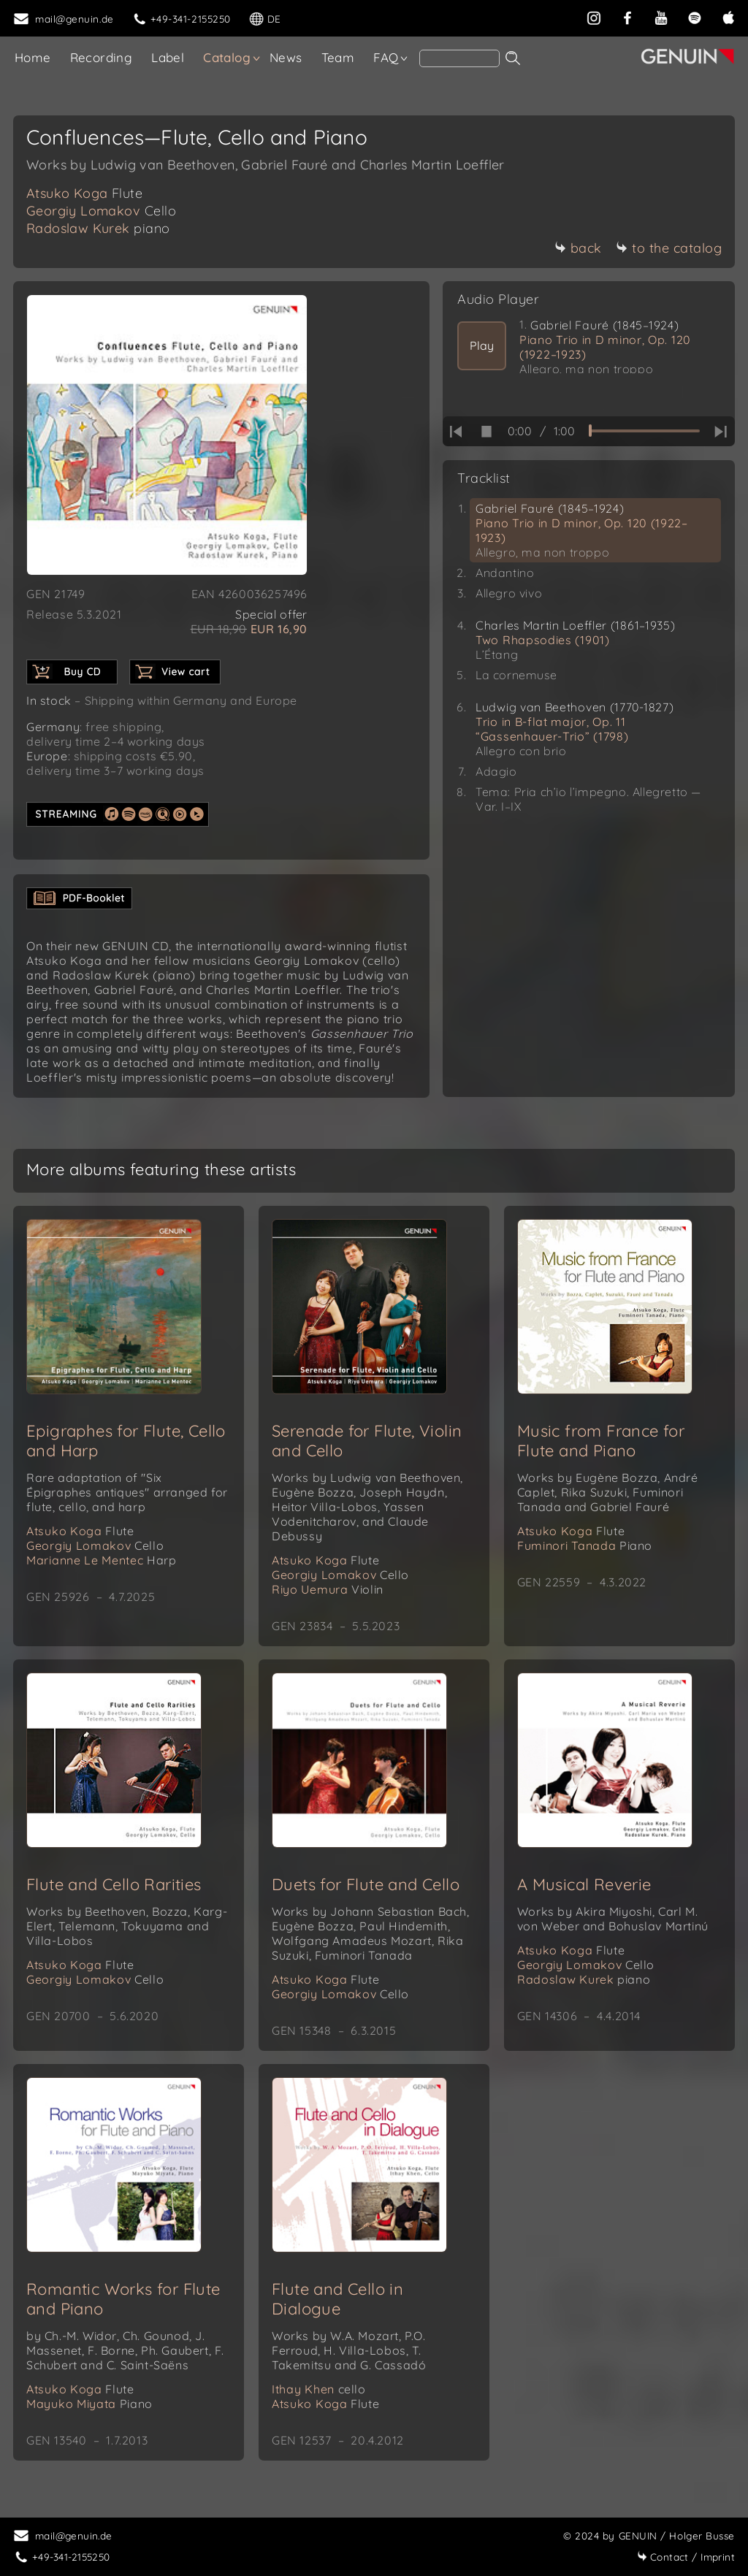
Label (167, 57)
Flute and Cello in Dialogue (337, 2299)
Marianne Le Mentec (101, 1560)
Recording (101, 57)
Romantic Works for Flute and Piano (123, 2299)
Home (33, 57)
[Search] (459, 58)
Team (338, 57)
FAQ (385, 57)
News (286, 57)
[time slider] (644, 431)
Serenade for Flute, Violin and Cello (367, 1441)
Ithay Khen (319, 2389)
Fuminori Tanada (584, 1545)
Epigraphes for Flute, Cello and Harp (126, 1441)
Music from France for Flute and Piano (600, 1441)
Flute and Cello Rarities (114, 1884)
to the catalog (669, 248)
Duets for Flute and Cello (365, 1884)
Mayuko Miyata (89, 2403)
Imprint (686, 2556)
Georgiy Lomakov (101, 210)
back (578, 248)
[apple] (728, 16)
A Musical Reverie (584, 1884)
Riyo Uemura (327, 1589)
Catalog (227, 57)
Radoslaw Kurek (98, 228)
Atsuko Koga (84, 193)
